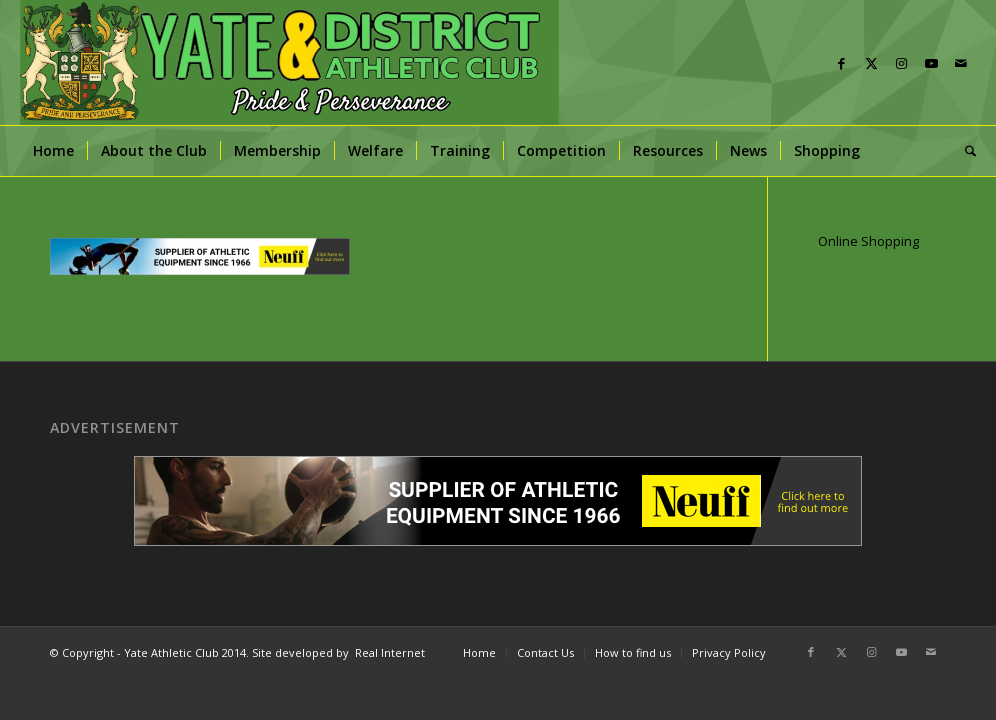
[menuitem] (53, 151)
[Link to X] (871, 63)
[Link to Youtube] (931, 63)
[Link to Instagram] (901, 63)
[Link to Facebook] (841, 63)
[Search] (964, 151)
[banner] (289, 62)
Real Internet (390, 652)
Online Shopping (868, 241)
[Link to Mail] (961, 63)
